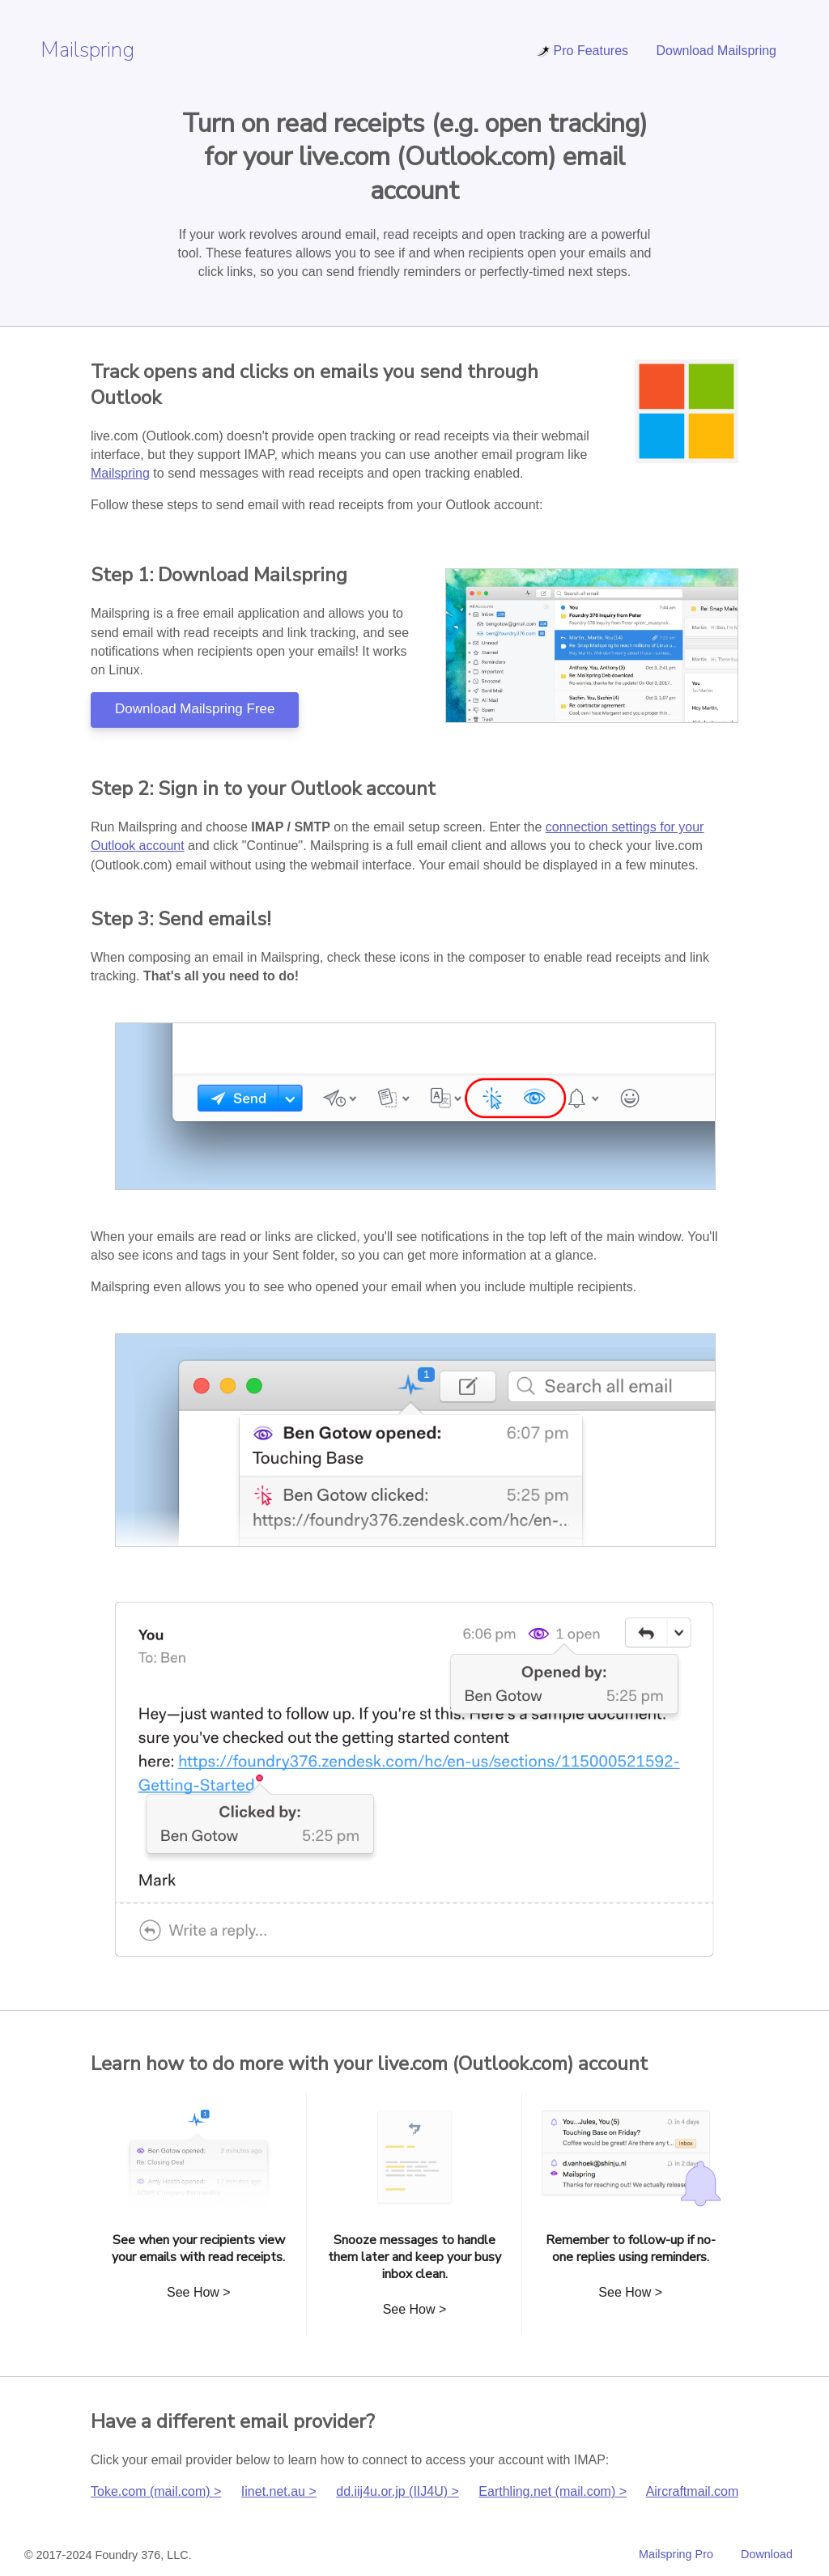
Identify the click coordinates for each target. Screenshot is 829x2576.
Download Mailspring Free (194, 708)
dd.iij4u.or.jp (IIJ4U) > (397, 2491)
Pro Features (582, 50)
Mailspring (87, 50)
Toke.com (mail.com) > (156, 2491)
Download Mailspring (716, 50)
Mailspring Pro (676, 2554)
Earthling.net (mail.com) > (552, 2491)
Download (767, 2554)
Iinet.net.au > (279, 2491)
